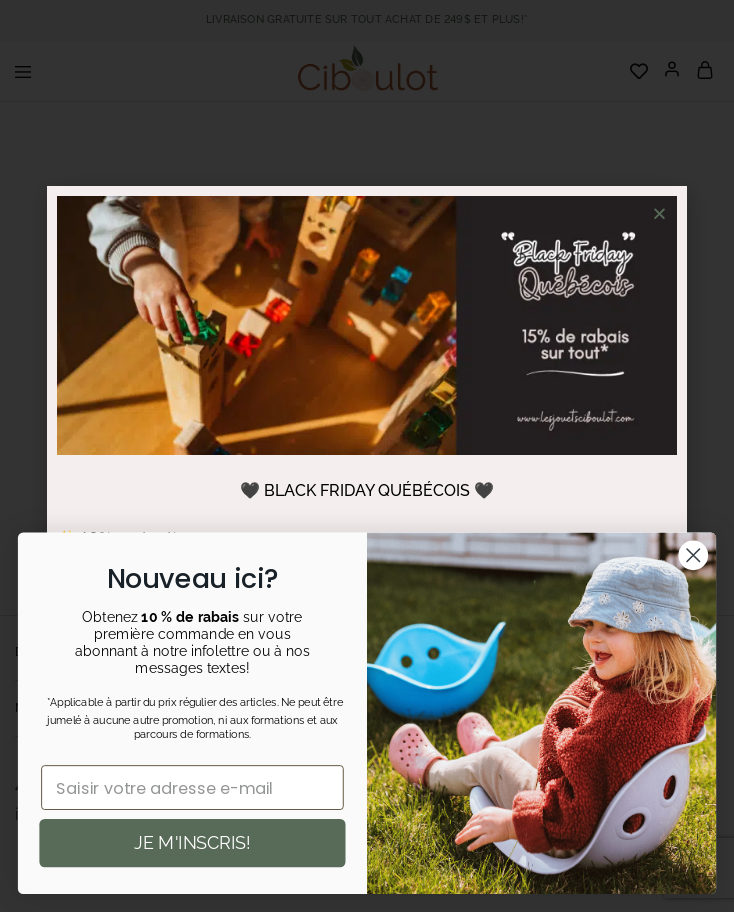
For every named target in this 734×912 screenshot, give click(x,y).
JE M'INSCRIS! (193, 842)
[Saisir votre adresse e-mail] (193, 787)
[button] (659, 213)
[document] (367, 456)
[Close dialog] (693, 555)
